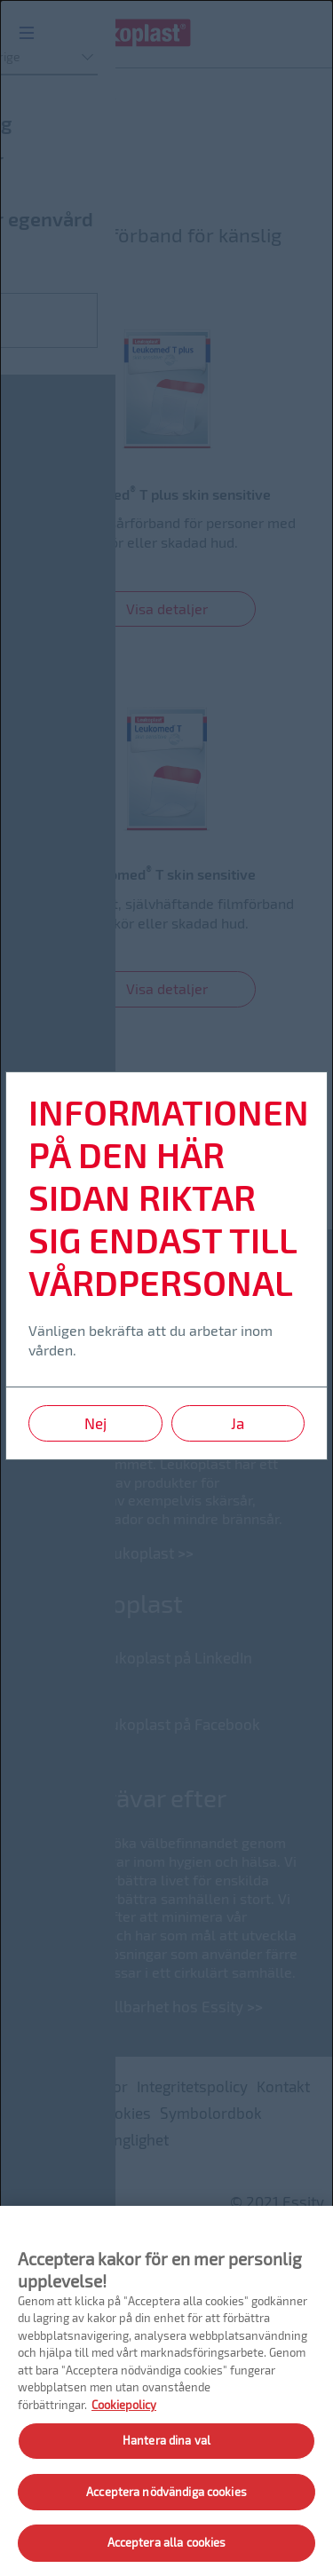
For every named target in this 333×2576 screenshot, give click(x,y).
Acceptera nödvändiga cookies (166, 2492)
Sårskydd (59, 162)
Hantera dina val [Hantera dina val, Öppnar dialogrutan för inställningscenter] (166, 2440)
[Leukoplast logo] (128, 38)
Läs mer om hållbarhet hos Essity (128, 2006)
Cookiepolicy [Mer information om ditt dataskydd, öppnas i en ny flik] (123, 2405)
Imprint (42, 2139)
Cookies (124, 2113)
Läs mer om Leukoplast (93, 1552)
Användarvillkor (73, 2086)
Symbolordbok (211, 2113)
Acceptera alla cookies (166, 2542)
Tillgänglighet (122, 2139)
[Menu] (26, 31)
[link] (166, 479)
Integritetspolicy (192, 2086)
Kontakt (283, 2086)
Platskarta (53, 2113)
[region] (166, 2391)
